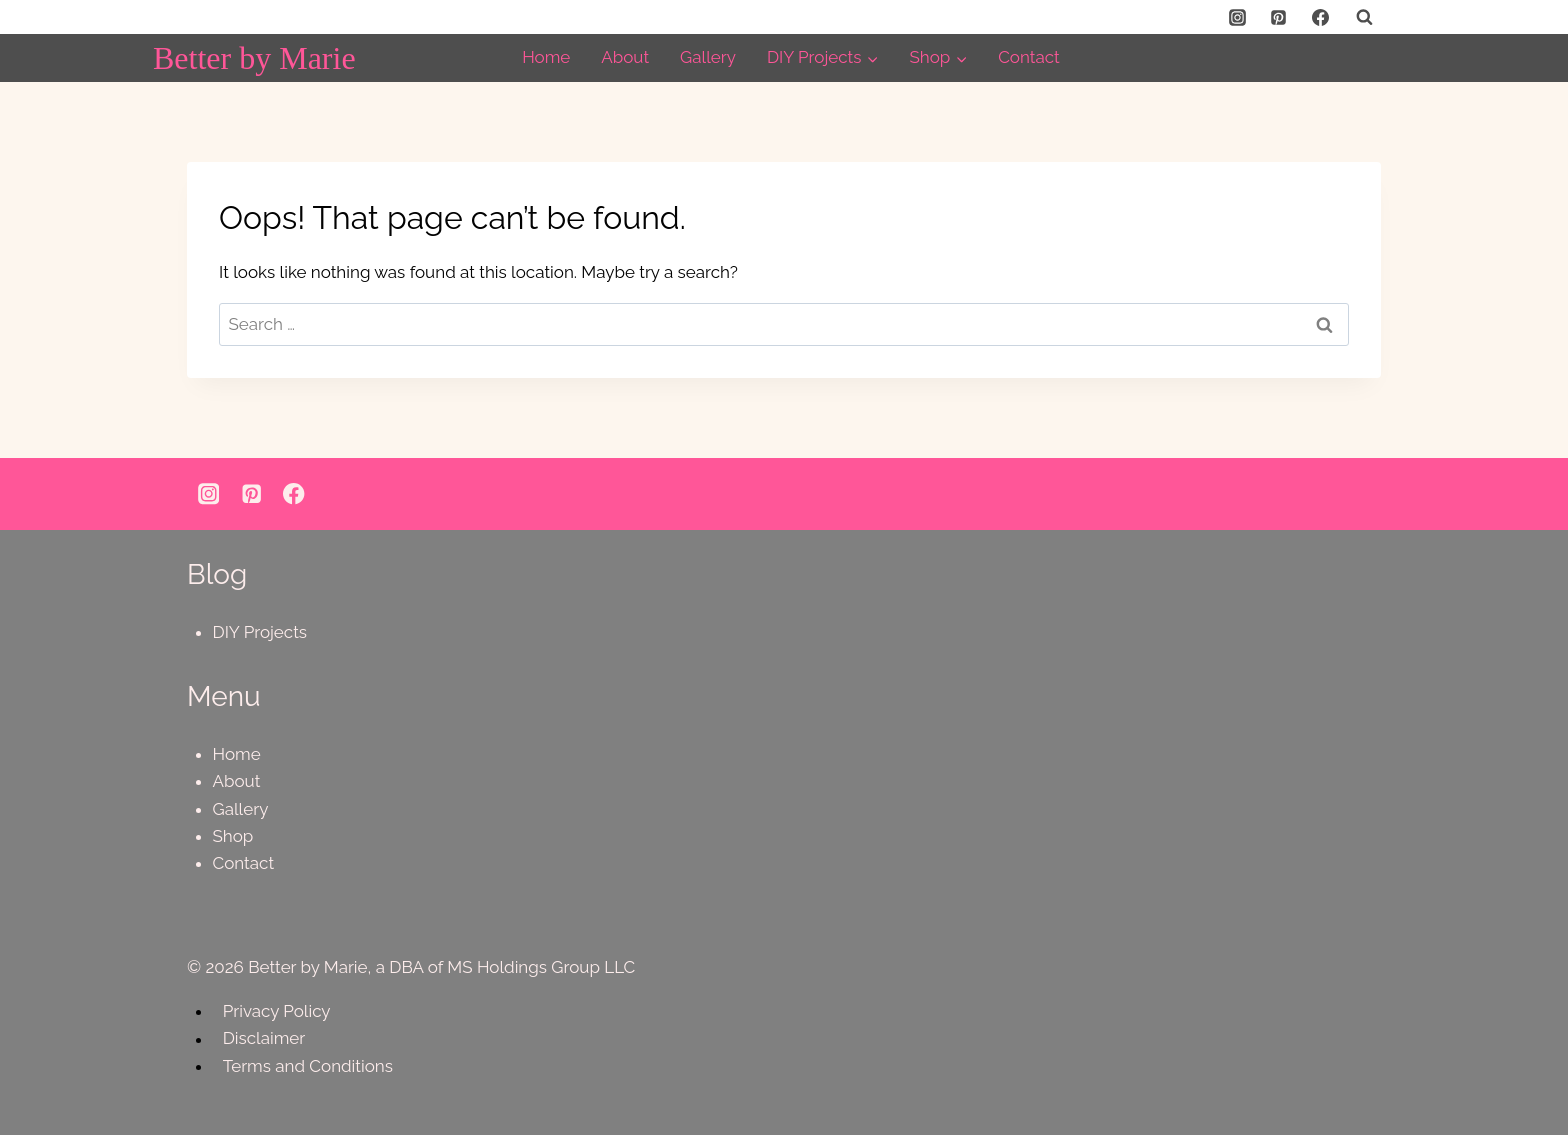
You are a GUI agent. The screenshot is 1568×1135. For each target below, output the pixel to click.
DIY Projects (260, 632)
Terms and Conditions (308, 1066)
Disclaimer (264, 1039)
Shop (233, 836)
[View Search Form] (1364, 17)
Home (546, 57)
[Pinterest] (1279, 17)
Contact (1029, 57)
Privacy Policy (277, 1011)
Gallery (708, 57)
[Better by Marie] (254, 58)
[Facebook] (1320, 17)
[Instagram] (1237, 17)
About (625, 57)
